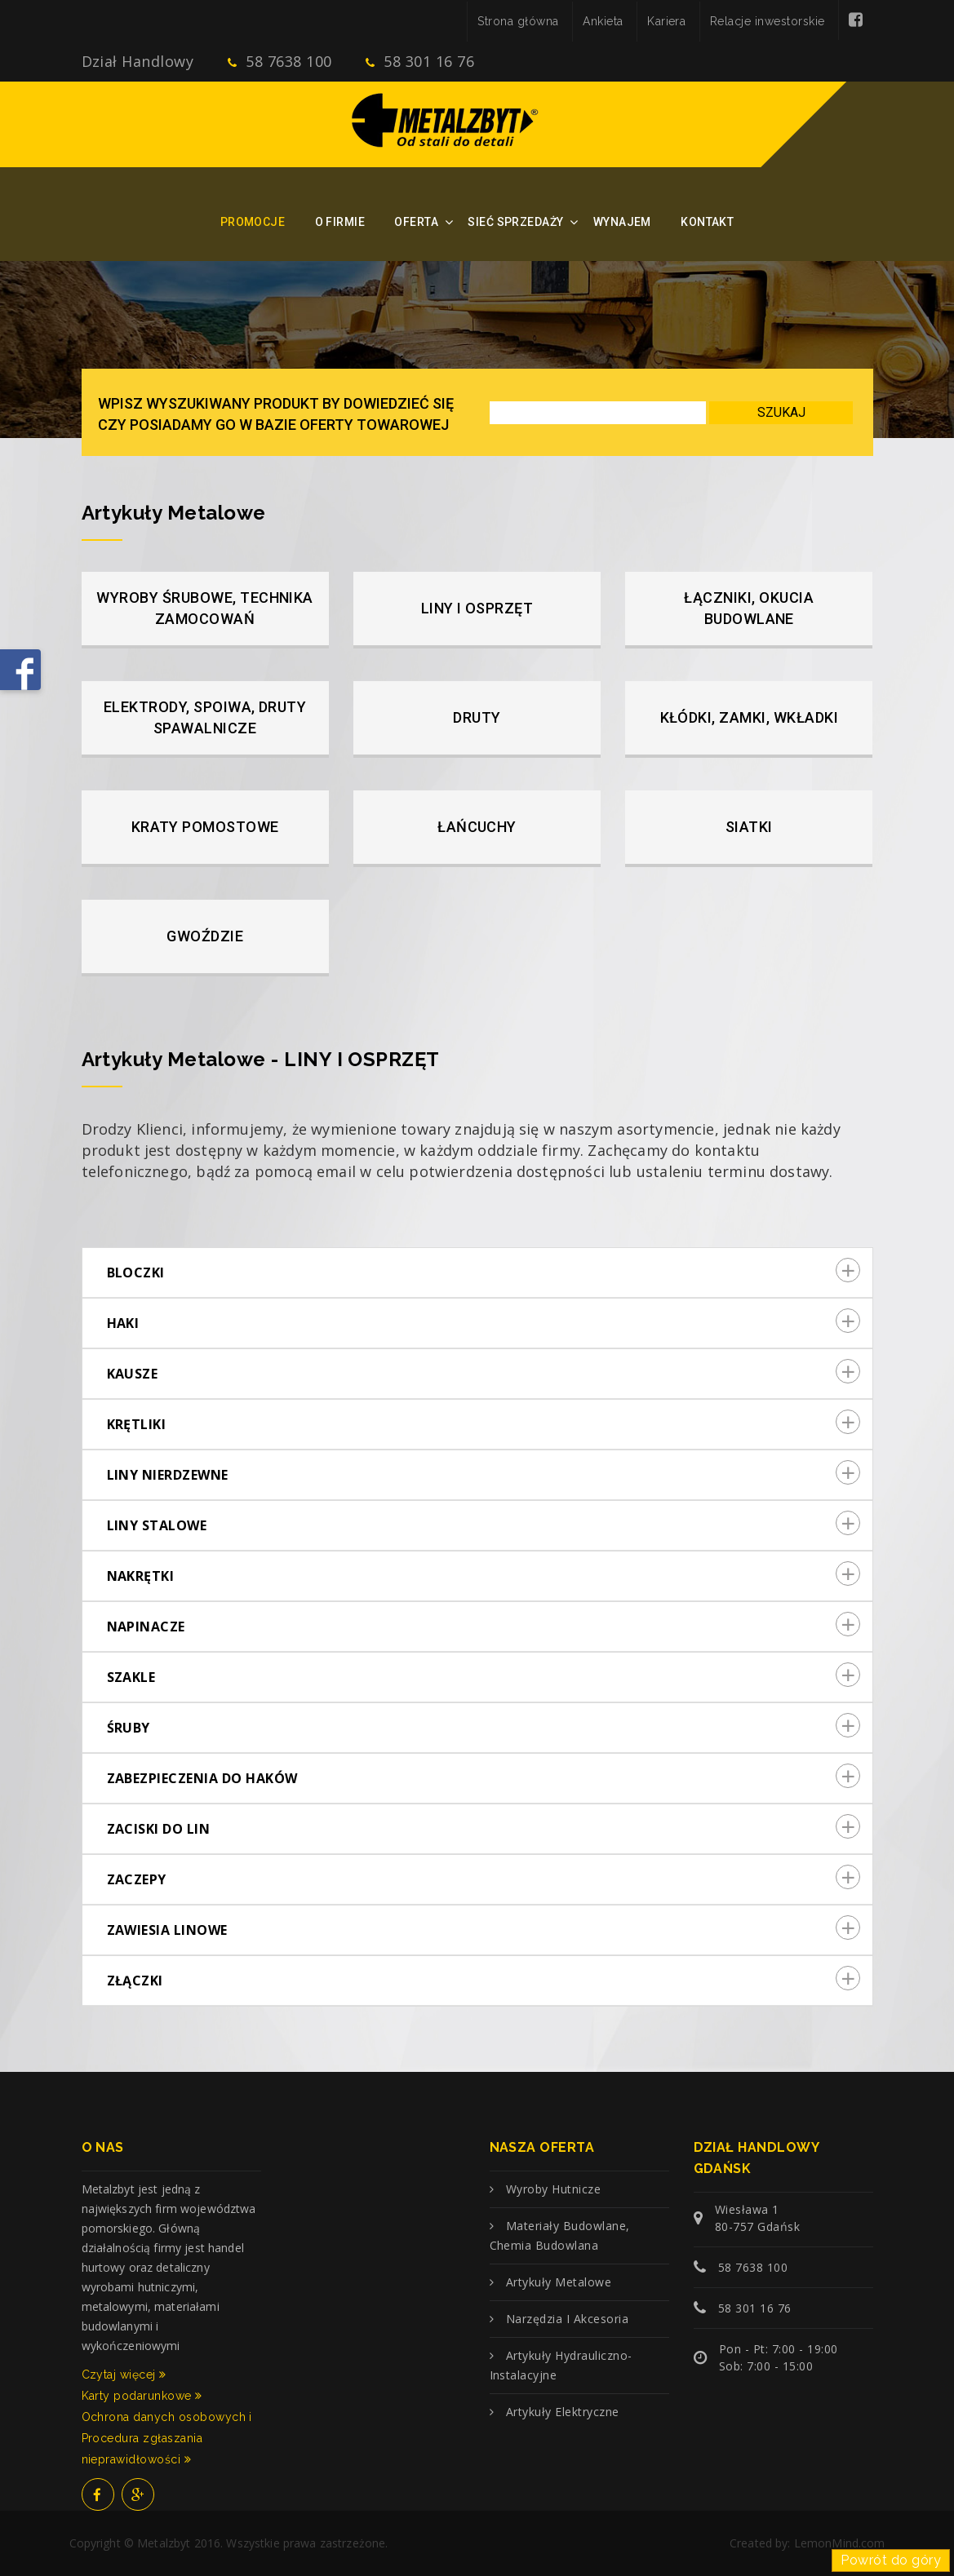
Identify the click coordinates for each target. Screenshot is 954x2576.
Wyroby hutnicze (553, 2189)
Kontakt (707, 221)
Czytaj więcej (124, 2374)
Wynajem (622, 221)
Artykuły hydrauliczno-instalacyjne (561, 2365)
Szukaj (781, 412)
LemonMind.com (839, 2543)
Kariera (666, 21)
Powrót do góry (891, 2560)
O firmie (340, 221)
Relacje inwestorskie (767, 21)
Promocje (252, 221)
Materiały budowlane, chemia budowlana (560, 2235)
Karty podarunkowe (142, 2395)
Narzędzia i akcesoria (567, 2318)
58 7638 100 (279, 61)
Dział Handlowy (138, 61)
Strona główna (517, 21)
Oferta (416, 221)
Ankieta (603, 21)
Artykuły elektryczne (562, 2411)
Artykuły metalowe (558, 2282)
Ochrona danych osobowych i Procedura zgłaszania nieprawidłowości (167, 2438)
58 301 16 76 (420, 61)
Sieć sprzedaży (515, 221)
